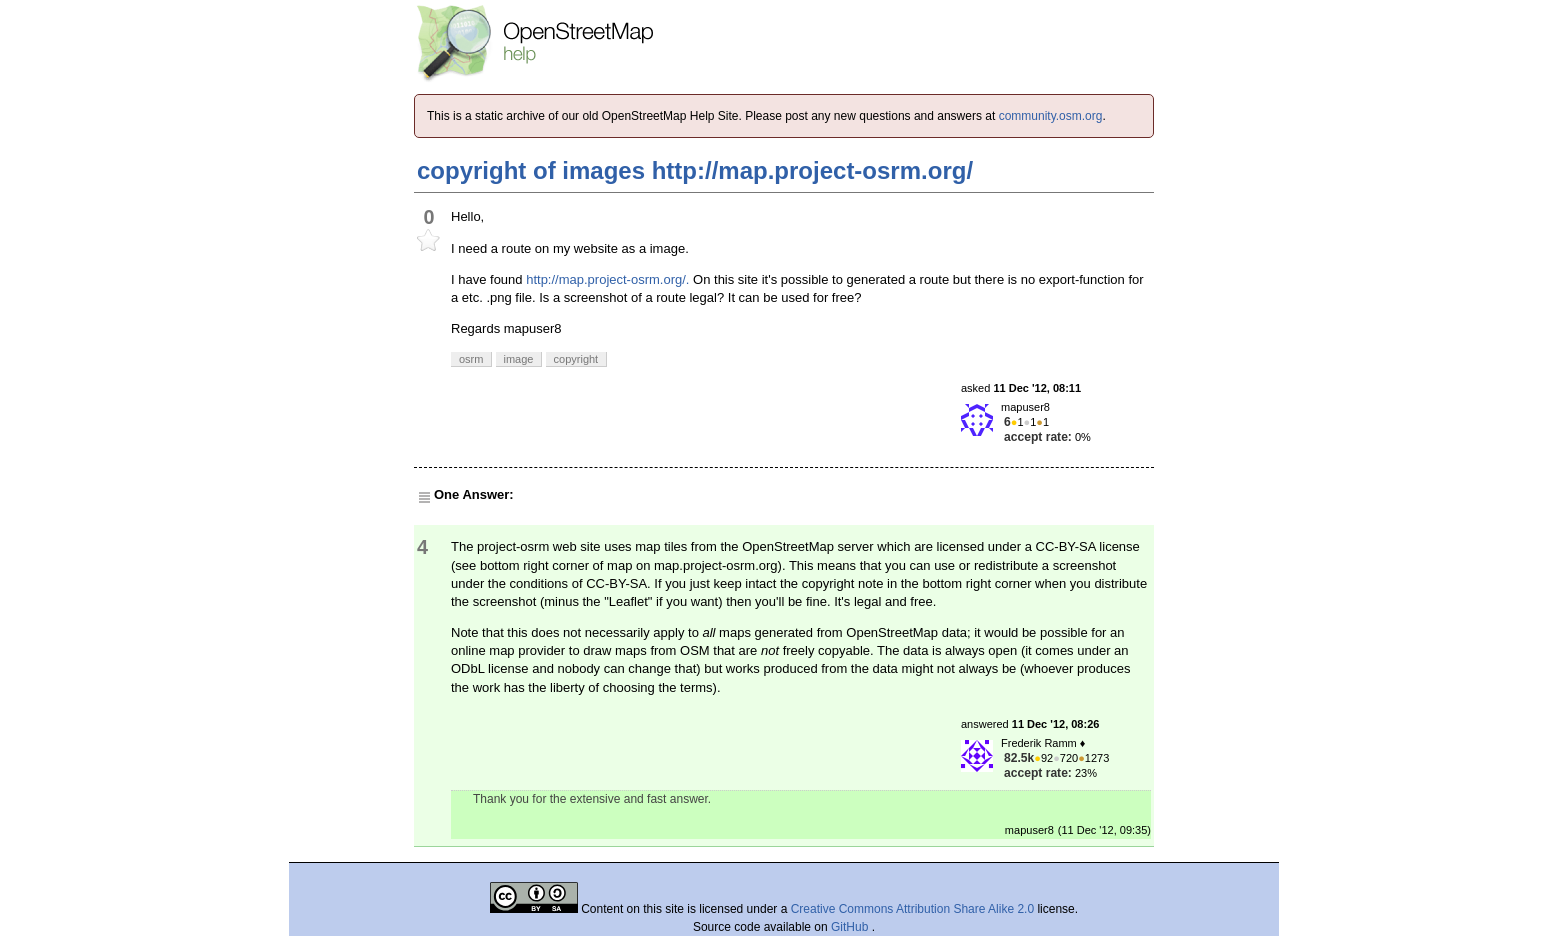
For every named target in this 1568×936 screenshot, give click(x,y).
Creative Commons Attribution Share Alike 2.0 (912, 909)
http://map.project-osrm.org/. (607, 279)
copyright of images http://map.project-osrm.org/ (695, 170)
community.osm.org (1051, 116)
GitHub (851, 927)
